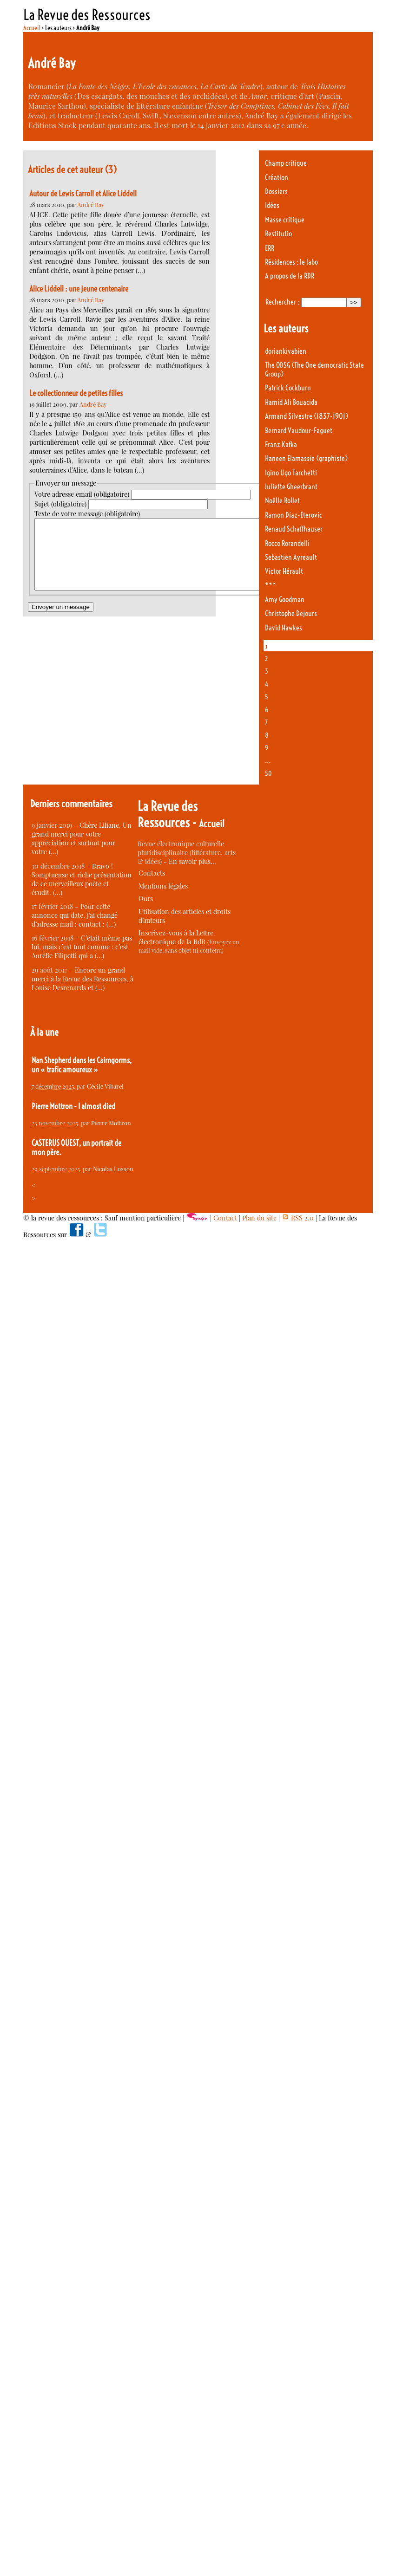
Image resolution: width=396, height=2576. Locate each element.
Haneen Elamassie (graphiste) (306, 458)
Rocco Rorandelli (287, 543)
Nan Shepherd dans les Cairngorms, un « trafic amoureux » (82, 1065)
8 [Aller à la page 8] (267, 735)
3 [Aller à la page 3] (266, 671)
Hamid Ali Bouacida (291, 402)
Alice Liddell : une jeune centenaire (78, 288)
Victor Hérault (284, 571)
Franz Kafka (281, 444)
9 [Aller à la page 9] (266, 748)
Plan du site (259, 1217)
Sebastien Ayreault (291, 557)
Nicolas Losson (113, 1169)
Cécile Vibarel (105, 1086)
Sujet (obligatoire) (60, 504)
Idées (272, 205)
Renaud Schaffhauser (294, 529)
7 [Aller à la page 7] (266, 722)
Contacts (152, 873)
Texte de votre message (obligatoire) (87, 513)
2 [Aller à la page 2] (266, 659)
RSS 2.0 (298, 1217)
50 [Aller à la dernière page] (268, 773)
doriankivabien (285, 351)
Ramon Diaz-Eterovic (293, 515)
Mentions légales (163, 886)
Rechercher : (282, 302)
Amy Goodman (284, 599)
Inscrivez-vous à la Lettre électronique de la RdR (176, 937)
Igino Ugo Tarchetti (291, 472)
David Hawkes (283, 627)
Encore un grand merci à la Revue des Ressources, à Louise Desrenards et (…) (82, 979)
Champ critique (286, 163)
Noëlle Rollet (282, 500)
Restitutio (278, 233)
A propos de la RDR (289, 276)
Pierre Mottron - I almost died (73, 1106)
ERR (269, 248)
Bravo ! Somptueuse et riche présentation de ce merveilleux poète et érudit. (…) (82, 879)
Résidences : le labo (291, 262)
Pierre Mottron (111, 1123)
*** (270, 585)
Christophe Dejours (291, 613)
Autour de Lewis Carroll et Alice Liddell (83, 193)
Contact (225, 1217)
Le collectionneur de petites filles (76, 393)
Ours (146, 898)
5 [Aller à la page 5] (266, 697)
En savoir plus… (192, 861)
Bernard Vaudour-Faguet (298, 430)
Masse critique (284, 219)
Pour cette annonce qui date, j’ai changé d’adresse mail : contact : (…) (75, 915)
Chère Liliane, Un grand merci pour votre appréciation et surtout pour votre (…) (82, 838)
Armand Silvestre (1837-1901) (306, 416)
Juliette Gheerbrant (291, 486)
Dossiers (276, 191)
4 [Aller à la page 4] (266, 684)
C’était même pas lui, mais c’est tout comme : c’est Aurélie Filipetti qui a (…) (82, 947)
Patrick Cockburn (288, 387)
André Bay (90, 204)
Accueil (31, 28)
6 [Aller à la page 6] (266, 710)
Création (276, 177)
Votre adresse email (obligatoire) (81, 494)
